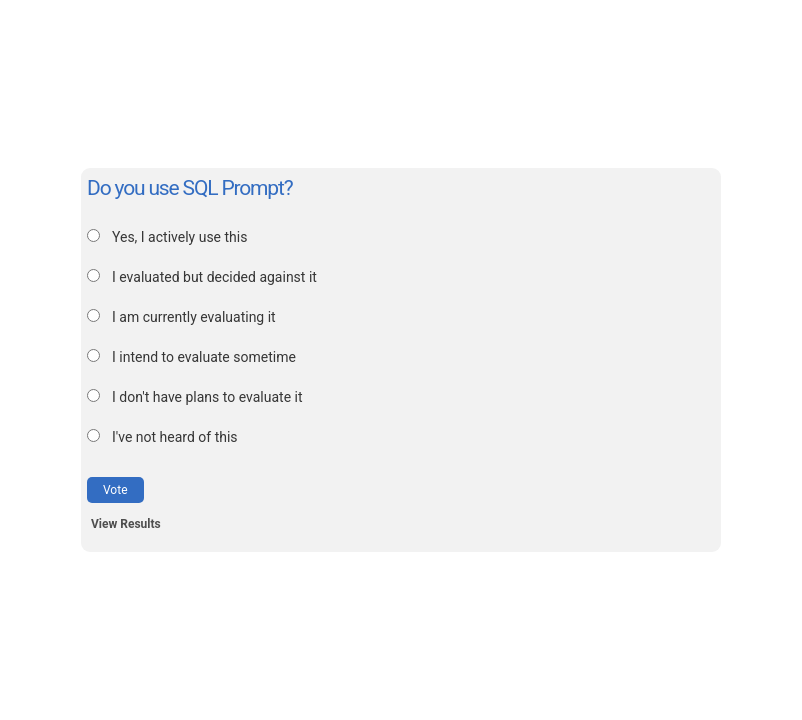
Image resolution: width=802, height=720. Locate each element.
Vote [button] (115, 490)
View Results (126, 524)
